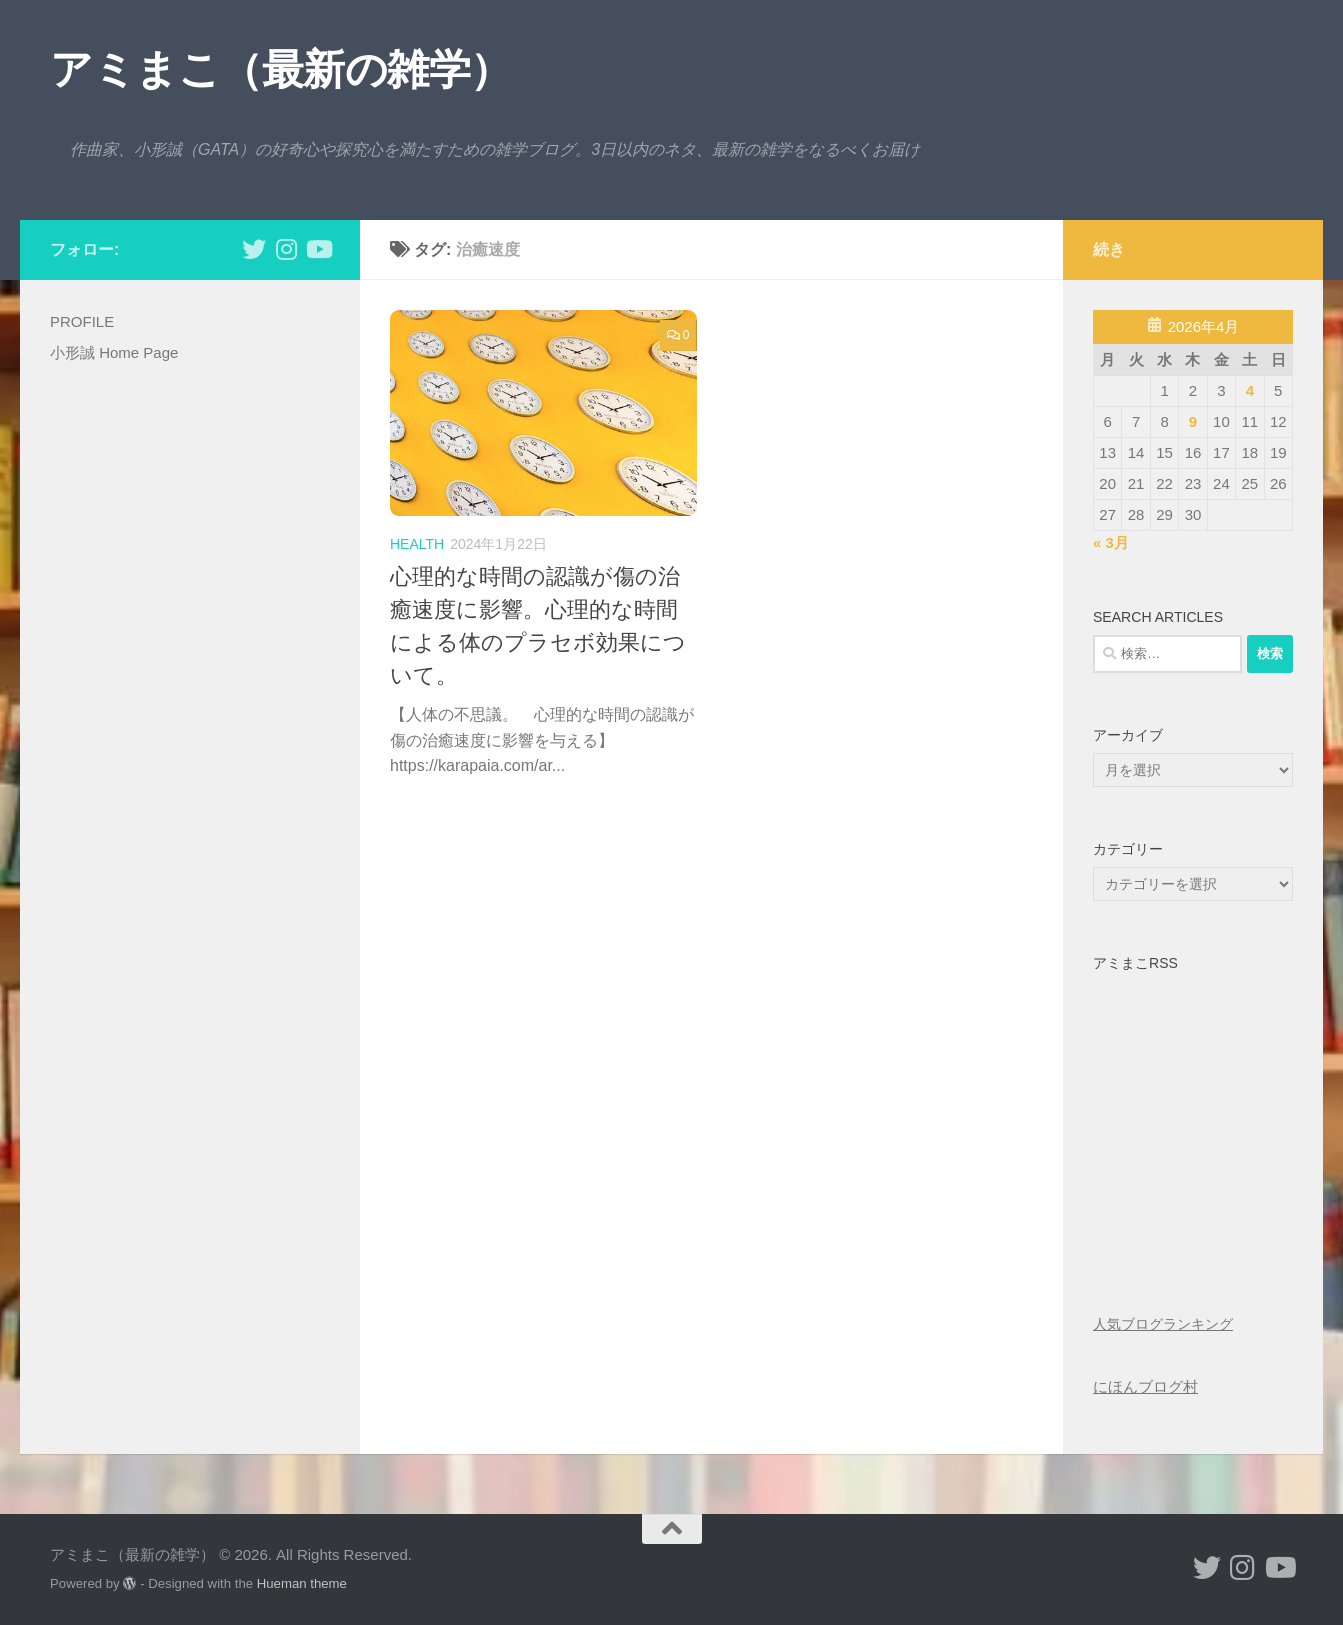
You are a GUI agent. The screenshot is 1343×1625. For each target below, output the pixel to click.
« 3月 (1111, 542)
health (417, 544)
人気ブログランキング (1163, 1324)
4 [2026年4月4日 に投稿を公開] (1250, 390)
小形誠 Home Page (114, 352)
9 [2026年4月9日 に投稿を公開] (1193, 421)
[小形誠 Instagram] (286, 249)
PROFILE (82, 321)
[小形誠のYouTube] (318, 249)
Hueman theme (302, 1583)
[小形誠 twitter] (254, 249)
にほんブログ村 (1145, 1386)
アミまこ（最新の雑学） (281, 69)
